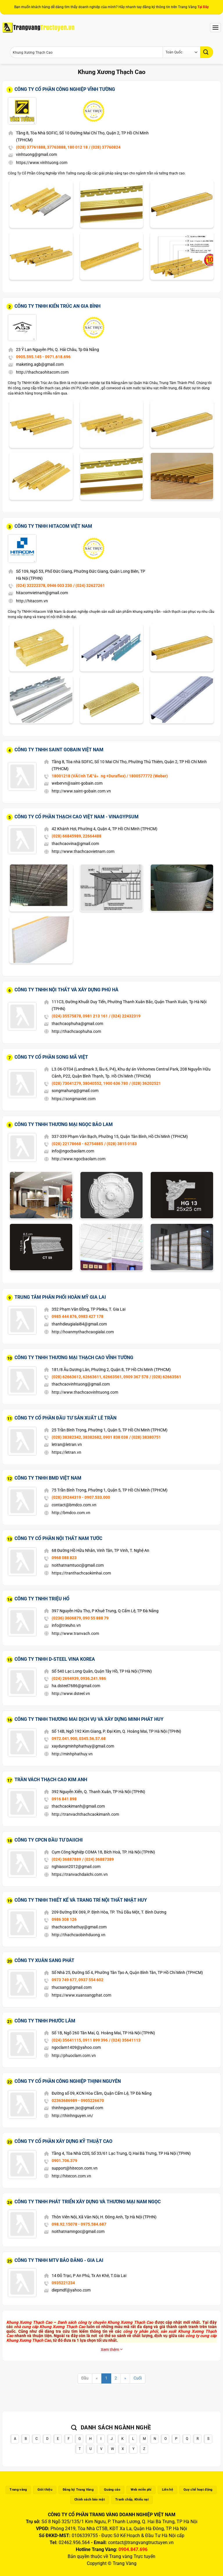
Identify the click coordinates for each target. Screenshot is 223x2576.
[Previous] (97, 2378)
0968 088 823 (64, 1557)
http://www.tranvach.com (75, 1633)
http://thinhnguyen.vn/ (72, 2115)
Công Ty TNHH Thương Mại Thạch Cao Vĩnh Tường (74, 1357)
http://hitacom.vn (32, 601)
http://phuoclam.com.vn (74, 2055)
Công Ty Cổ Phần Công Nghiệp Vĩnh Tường (65, 89)
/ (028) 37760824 (105, 147)
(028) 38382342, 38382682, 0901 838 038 (90, 1437)
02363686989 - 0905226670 (78, 2100)
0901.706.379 (64, 2160)
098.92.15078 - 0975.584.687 (79, 2224)
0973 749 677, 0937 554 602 (77, 1979)
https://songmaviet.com (74, 1098)
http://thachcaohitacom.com (42, 372)
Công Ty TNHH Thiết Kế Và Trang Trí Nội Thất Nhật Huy (81, 1900)
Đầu (85, 2378)
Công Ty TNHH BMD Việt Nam (48, 1478)
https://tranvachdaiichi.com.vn (80, 1874)
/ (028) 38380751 (145, 1437)
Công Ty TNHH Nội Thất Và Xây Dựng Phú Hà (66, 989)
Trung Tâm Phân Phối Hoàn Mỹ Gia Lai (60, 1297)
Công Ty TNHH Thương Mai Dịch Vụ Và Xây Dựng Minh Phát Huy (89, 1719)
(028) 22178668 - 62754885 (77, 1143)
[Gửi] (206, 52)
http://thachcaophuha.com (76, 1031)
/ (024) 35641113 (125, 2040)
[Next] (125, 2378)
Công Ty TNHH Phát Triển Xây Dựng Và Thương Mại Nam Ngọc (88, 2201)
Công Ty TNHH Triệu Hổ (42, 1599)
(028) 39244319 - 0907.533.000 (81, 1497)
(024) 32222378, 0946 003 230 (44, 585)
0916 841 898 (64, 1799)
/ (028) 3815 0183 (120, 1143)
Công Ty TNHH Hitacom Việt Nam (53, 526)
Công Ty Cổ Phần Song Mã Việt (51, 1057)
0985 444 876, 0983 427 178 (77, 1316)
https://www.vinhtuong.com (41, 162)
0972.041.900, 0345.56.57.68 (79, 1738)
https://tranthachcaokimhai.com (81, 1573)
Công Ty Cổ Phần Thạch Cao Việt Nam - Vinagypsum (77, 816)
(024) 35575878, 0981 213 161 (80, 1016)
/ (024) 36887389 (98, 1859)
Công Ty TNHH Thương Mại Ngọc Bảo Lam (64, 1124)
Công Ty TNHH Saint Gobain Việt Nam (59, 749)
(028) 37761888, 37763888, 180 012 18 (52, 147)
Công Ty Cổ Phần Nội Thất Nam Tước (58, 1538)
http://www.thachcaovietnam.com (83, 851)
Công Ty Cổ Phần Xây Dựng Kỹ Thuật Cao (63, 2141)
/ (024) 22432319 (125, 1016)
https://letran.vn (66, 1452)
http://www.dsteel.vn (71, 1693)
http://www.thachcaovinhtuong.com (85, 1392)
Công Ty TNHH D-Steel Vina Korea (55, 1659)
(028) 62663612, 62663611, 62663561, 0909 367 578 (100, 1377)
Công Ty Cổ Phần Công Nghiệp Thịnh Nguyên (68, 2081)
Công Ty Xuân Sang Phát (44, 1960)
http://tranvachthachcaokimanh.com (85, 1814)
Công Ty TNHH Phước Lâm (45, 2021)
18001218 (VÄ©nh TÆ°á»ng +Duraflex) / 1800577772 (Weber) (110, 776)
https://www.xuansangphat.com (81, 1995)
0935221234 (63, 2282)
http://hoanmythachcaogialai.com (83, 1332)
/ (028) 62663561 (165, 1377)
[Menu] (215, 27)
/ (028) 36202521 (145, 1083)
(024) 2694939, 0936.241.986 (79, 1678)
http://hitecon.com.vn (71, 2176)
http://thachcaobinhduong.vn (78, 1934)
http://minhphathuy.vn (72, 1754)
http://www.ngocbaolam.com (78, 1159)
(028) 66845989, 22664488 (76, 836)
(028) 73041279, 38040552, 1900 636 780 (90, 1083)
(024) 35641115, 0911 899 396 (80, 2040)
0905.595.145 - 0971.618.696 (43, 356)
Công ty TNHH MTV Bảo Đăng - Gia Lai (59, 2260)
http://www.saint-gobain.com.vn (81, 791)
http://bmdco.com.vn (71, 1512)
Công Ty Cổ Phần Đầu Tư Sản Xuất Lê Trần (65, 1418)
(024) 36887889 (66, 1859)
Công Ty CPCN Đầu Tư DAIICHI (49, 1840)
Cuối (138, 2378)
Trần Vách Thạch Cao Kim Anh (51, 1779)
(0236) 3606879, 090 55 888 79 (80, 1618)
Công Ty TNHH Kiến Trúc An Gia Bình (57, 306)
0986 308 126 (64, 1919)
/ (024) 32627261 (89, 585)
